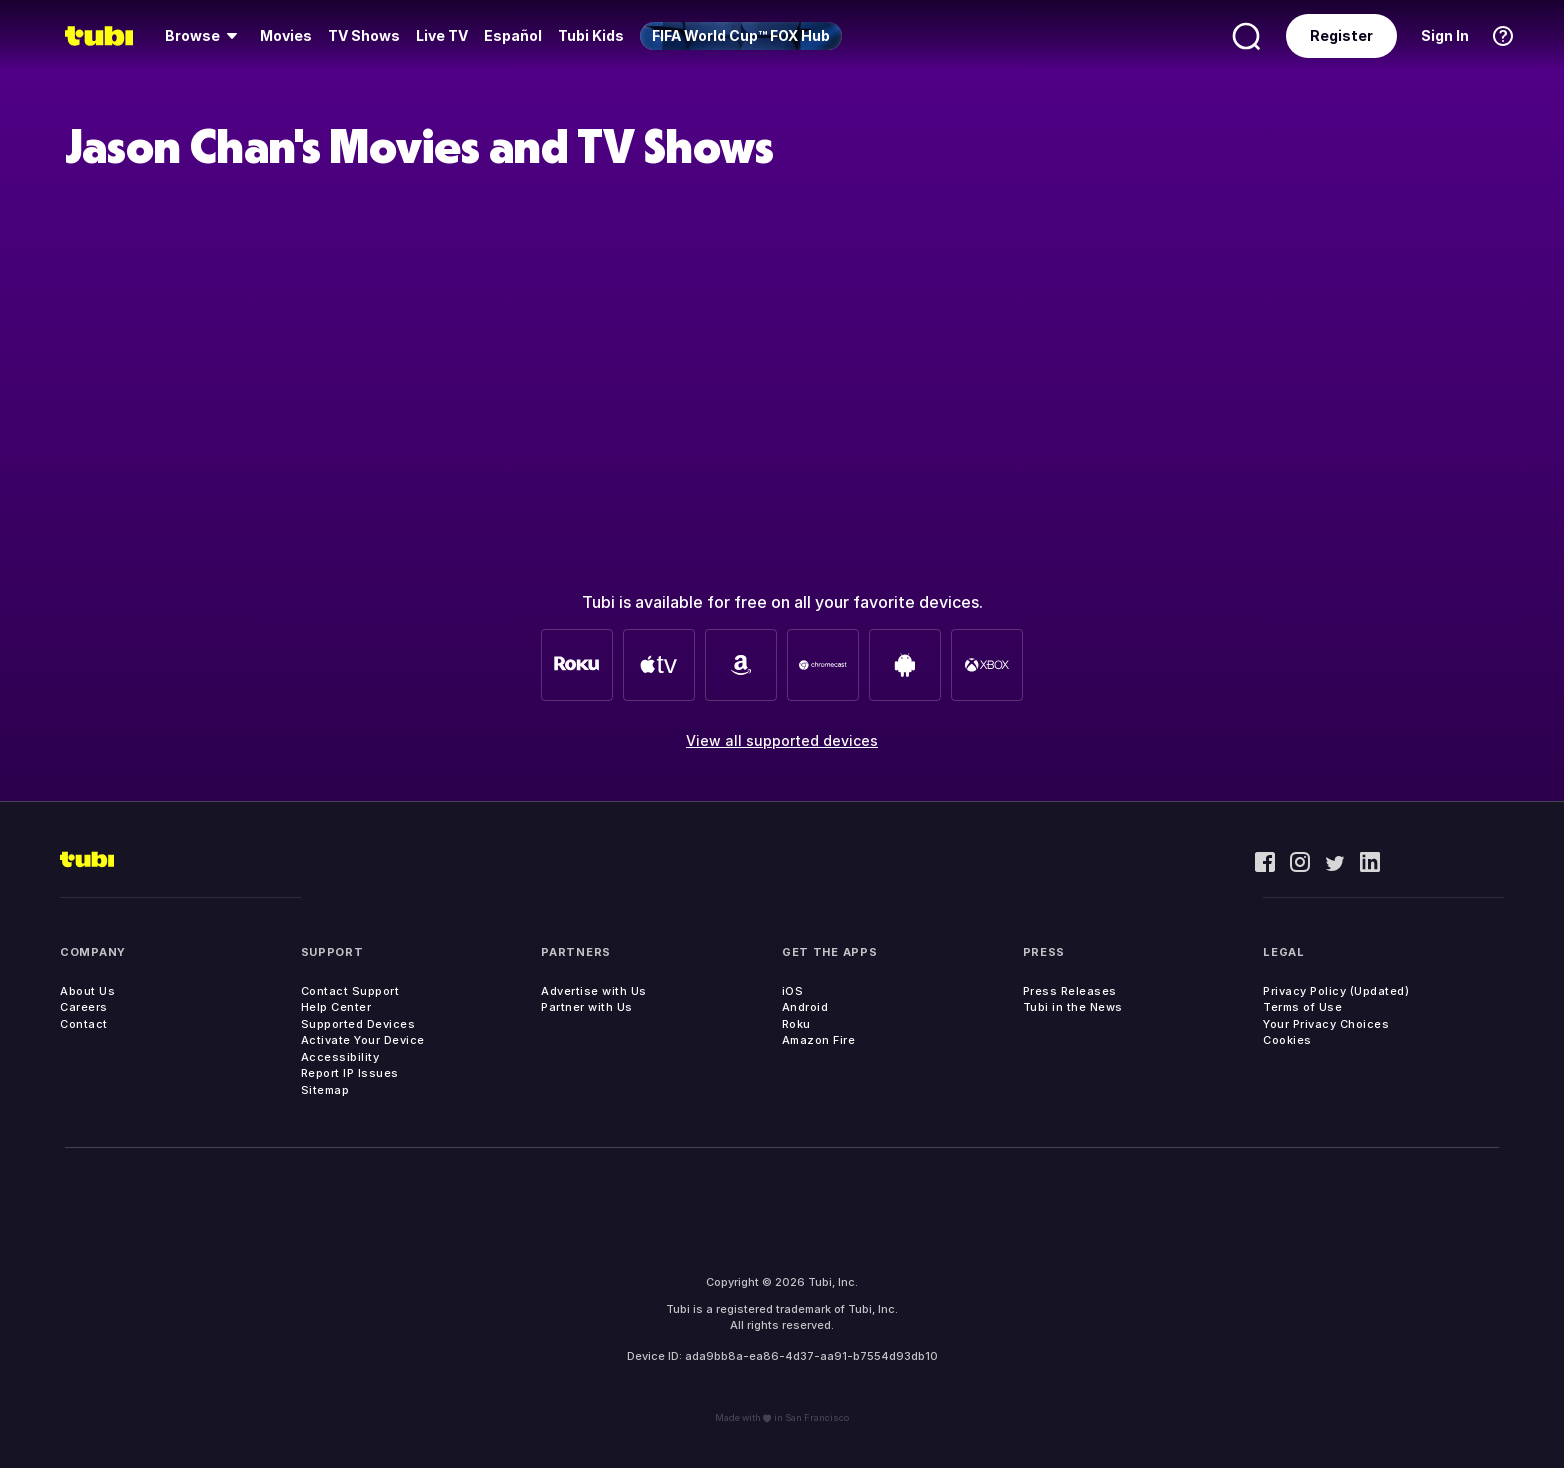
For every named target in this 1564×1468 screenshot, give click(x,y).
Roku (796, 1024)
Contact (84, 1024)
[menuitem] (204, 36)
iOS (793, 991)
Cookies (1287, 1040)
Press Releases (1070, 991)
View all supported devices (782, 740)
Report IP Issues (350, 1073)
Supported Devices (358, 1024)
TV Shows (364, 35)
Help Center (336, 1007)
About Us (87, 991)
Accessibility (340, 1057)
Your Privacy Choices (1326, 1024)
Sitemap (325, 1090)
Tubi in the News (1073, 1007)
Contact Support (350, 991)
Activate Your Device (363, 1040)
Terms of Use (1302, 1007)
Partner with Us (587, 1007)
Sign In (1445, 35)
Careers (84, 1007)
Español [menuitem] (513, 35)
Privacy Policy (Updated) (1336, 991)
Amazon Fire (819, 1040)
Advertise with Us (594, 991)
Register (1341, 35)
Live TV (442, 35)
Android (805, 1007)
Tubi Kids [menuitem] (591, 35)
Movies (286, 35)
